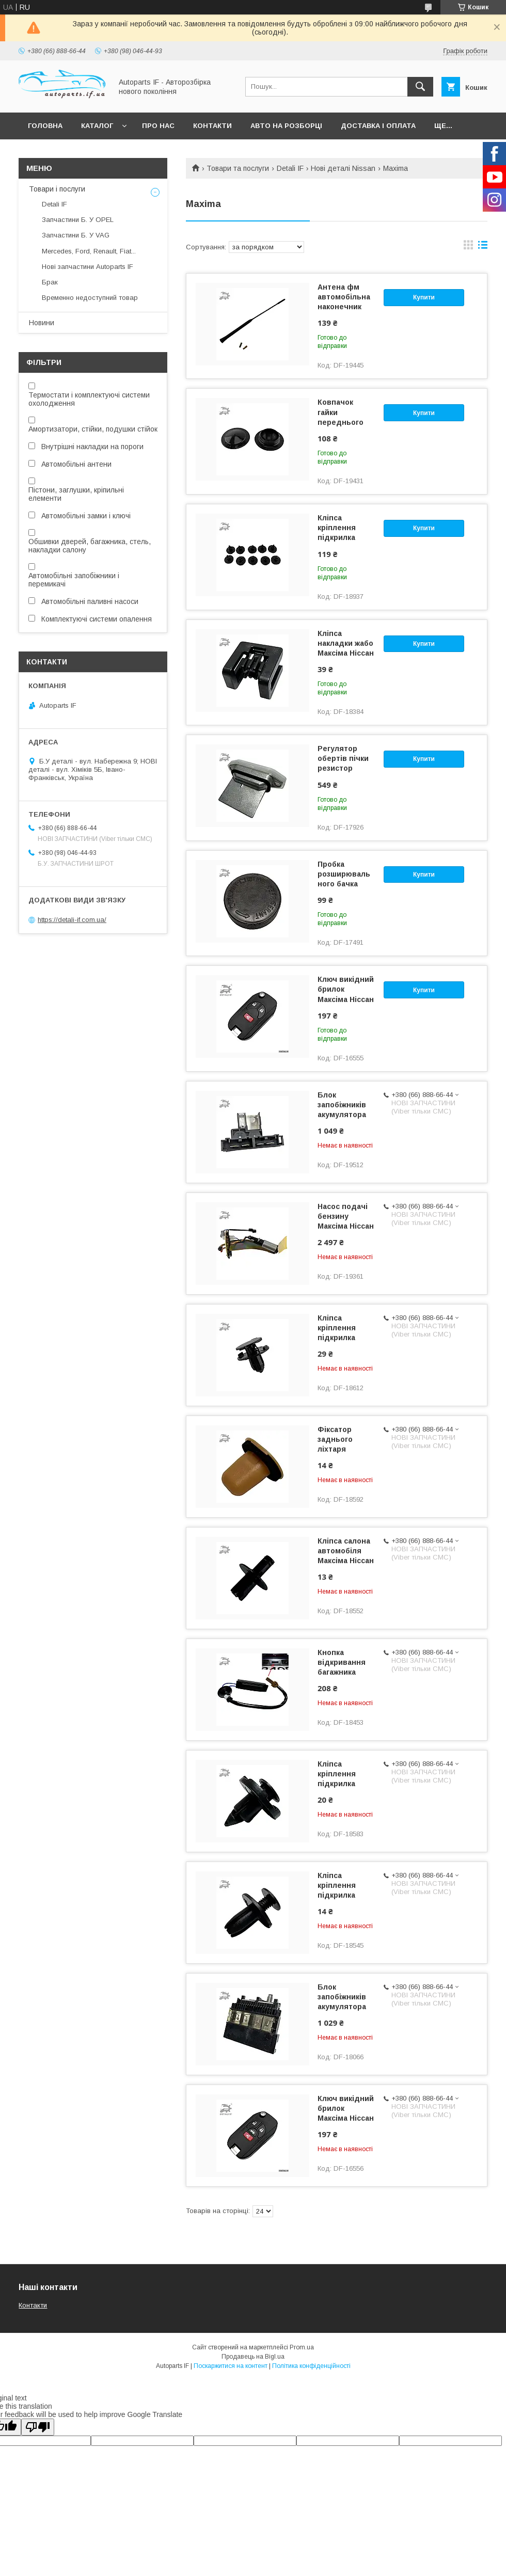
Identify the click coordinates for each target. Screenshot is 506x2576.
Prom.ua (302, 2347)
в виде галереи (468, 247)
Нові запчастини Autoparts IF (87, 267)
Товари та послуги (238, 168)
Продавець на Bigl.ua (253, 2356)
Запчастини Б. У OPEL (78, 220)
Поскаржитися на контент (230, 2366)
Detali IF (290, 168)
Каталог (97, 126)
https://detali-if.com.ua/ (72, 920)
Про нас (158, 126)
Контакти (212, 126)
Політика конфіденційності (311, 2366)
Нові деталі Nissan (343, 168)
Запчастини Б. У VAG (75, 235)
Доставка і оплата (378, 126)
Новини (41, 323)
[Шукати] (420, 87)
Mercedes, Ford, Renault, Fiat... (89, 251)
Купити (424, 297)
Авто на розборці (286, 126)
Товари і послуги (57, 189)
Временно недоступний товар (90, 297)
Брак (50, 282)
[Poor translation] (37, 2427)
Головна (45, 126)
